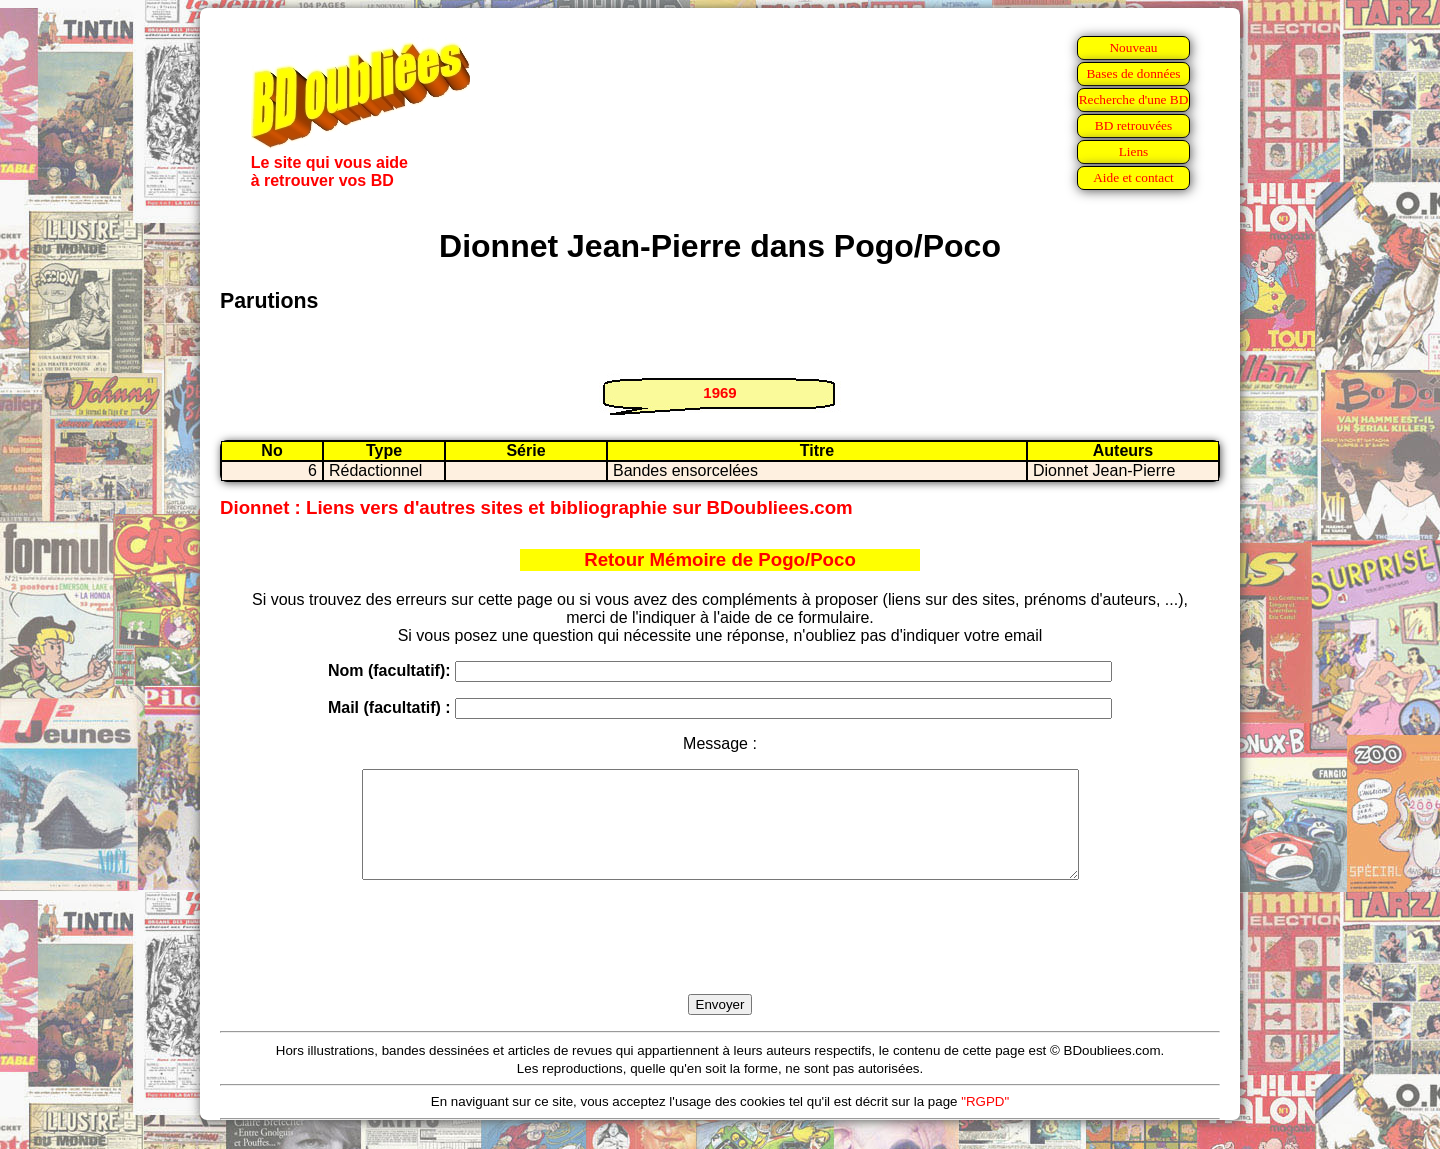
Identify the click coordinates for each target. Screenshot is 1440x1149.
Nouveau (1133, 47)
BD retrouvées (1133, 125)
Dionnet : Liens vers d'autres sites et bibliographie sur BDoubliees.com (536, 507)
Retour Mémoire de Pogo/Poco (720, 559)
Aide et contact (1133, 177)
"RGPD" (985, 1122)
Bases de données (1133, 73)
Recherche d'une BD (1134, 99)
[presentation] (720, 960)
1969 (719, 392)
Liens (1134, 151)
